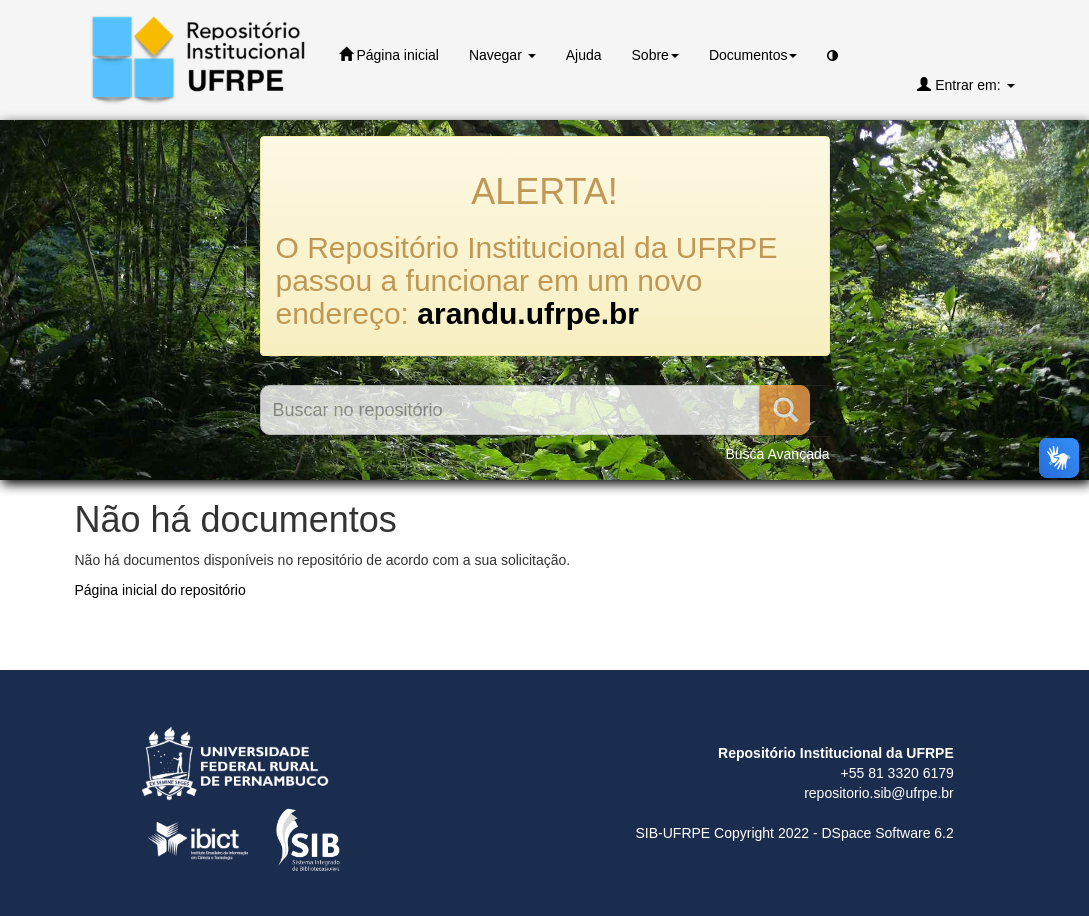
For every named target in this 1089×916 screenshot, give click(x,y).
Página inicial (389, 54)
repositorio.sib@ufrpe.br (879, 793)
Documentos (753, 55)
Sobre (655, 55)
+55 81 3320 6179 (897, 773)
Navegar (502, 55)
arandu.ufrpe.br (528, 313)
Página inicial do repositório (160, 590)
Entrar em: (965, 84)
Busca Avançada (777, 454)
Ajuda (584, 55)
